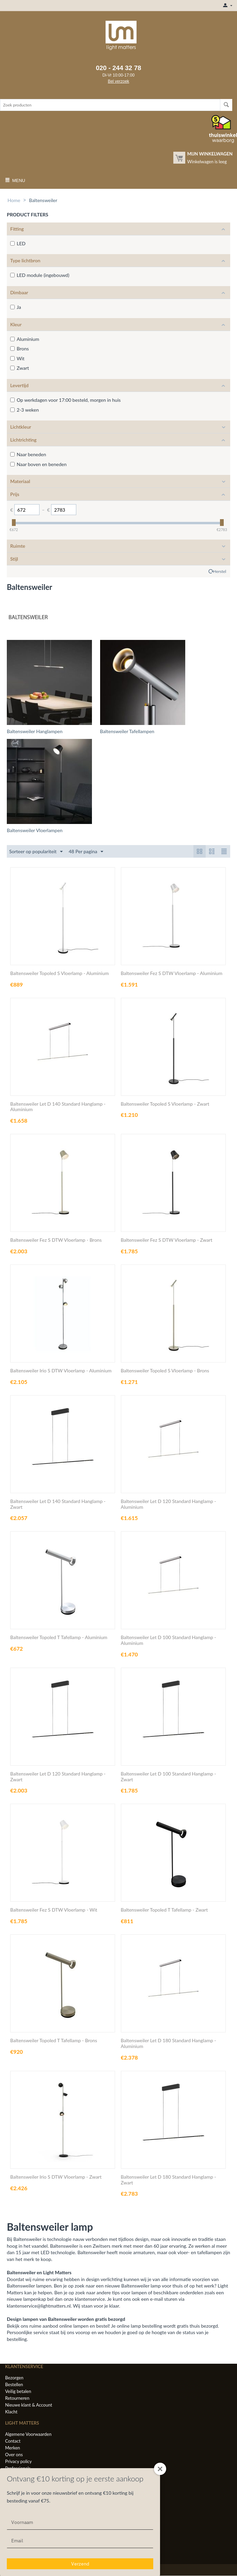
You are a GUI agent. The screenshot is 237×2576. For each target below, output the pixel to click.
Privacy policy (18, 2461)
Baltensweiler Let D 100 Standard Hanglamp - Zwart (168, 1777)
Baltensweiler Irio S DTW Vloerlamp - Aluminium (61, 1371)
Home (13, 200)
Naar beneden (28, 454)
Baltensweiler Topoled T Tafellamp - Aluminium (58, 1637)
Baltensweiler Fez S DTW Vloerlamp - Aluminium (171, 973)
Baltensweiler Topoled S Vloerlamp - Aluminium (59, 973)
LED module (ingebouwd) (39, 275)
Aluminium (24, 339)
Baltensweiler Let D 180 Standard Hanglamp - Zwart (168, 2180)
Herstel (219, 571)
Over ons (14, 2454)
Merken (12, 2447)
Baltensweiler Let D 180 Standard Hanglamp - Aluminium (168, 2043)
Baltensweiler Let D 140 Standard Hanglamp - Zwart (58, 1504)
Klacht (11, 2411)
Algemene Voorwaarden (28, 2434)
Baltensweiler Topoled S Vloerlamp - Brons (165, 1371)
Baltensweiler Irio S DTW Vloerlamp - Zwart (55, 2177)
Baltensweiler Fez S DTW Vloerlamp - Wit (53, 1910)
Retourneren (17, 2398)
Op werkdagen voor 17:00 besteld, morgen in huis (65, 400)
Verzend (80, 2564)
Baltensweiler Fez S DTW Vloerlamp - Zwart (166, 1240)
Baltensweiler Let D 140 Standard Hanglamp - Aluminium (58, 1106)
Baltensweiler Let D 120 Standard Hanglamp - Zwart (58, 1777)
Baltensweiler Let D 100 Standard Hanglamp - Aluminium (168, 1640)
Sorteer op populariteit (36, 851)
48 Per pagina (86, 851)
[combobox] (110, 105)
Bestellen (14, 2384)
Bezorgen (14, 2377)
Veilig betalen (18, 2391)
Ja (15, 307)
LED (18, 243)
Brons (19, 348)
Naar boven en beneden (38, 464)
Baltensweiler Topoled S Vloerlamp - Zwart (165, 1104)
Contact (12, 2441)
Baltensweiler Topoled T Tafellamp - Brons (53, 2041)
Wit (17, 358)
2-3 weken (24, 410)
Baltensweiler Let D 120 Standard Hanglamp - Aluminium (168, 1504)
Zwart (19, 368)
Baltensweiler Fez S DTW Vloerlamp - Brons (56, 1240)
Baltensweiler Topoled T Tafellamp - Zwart (164, 1910)
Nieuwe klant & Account (28, 2405)
